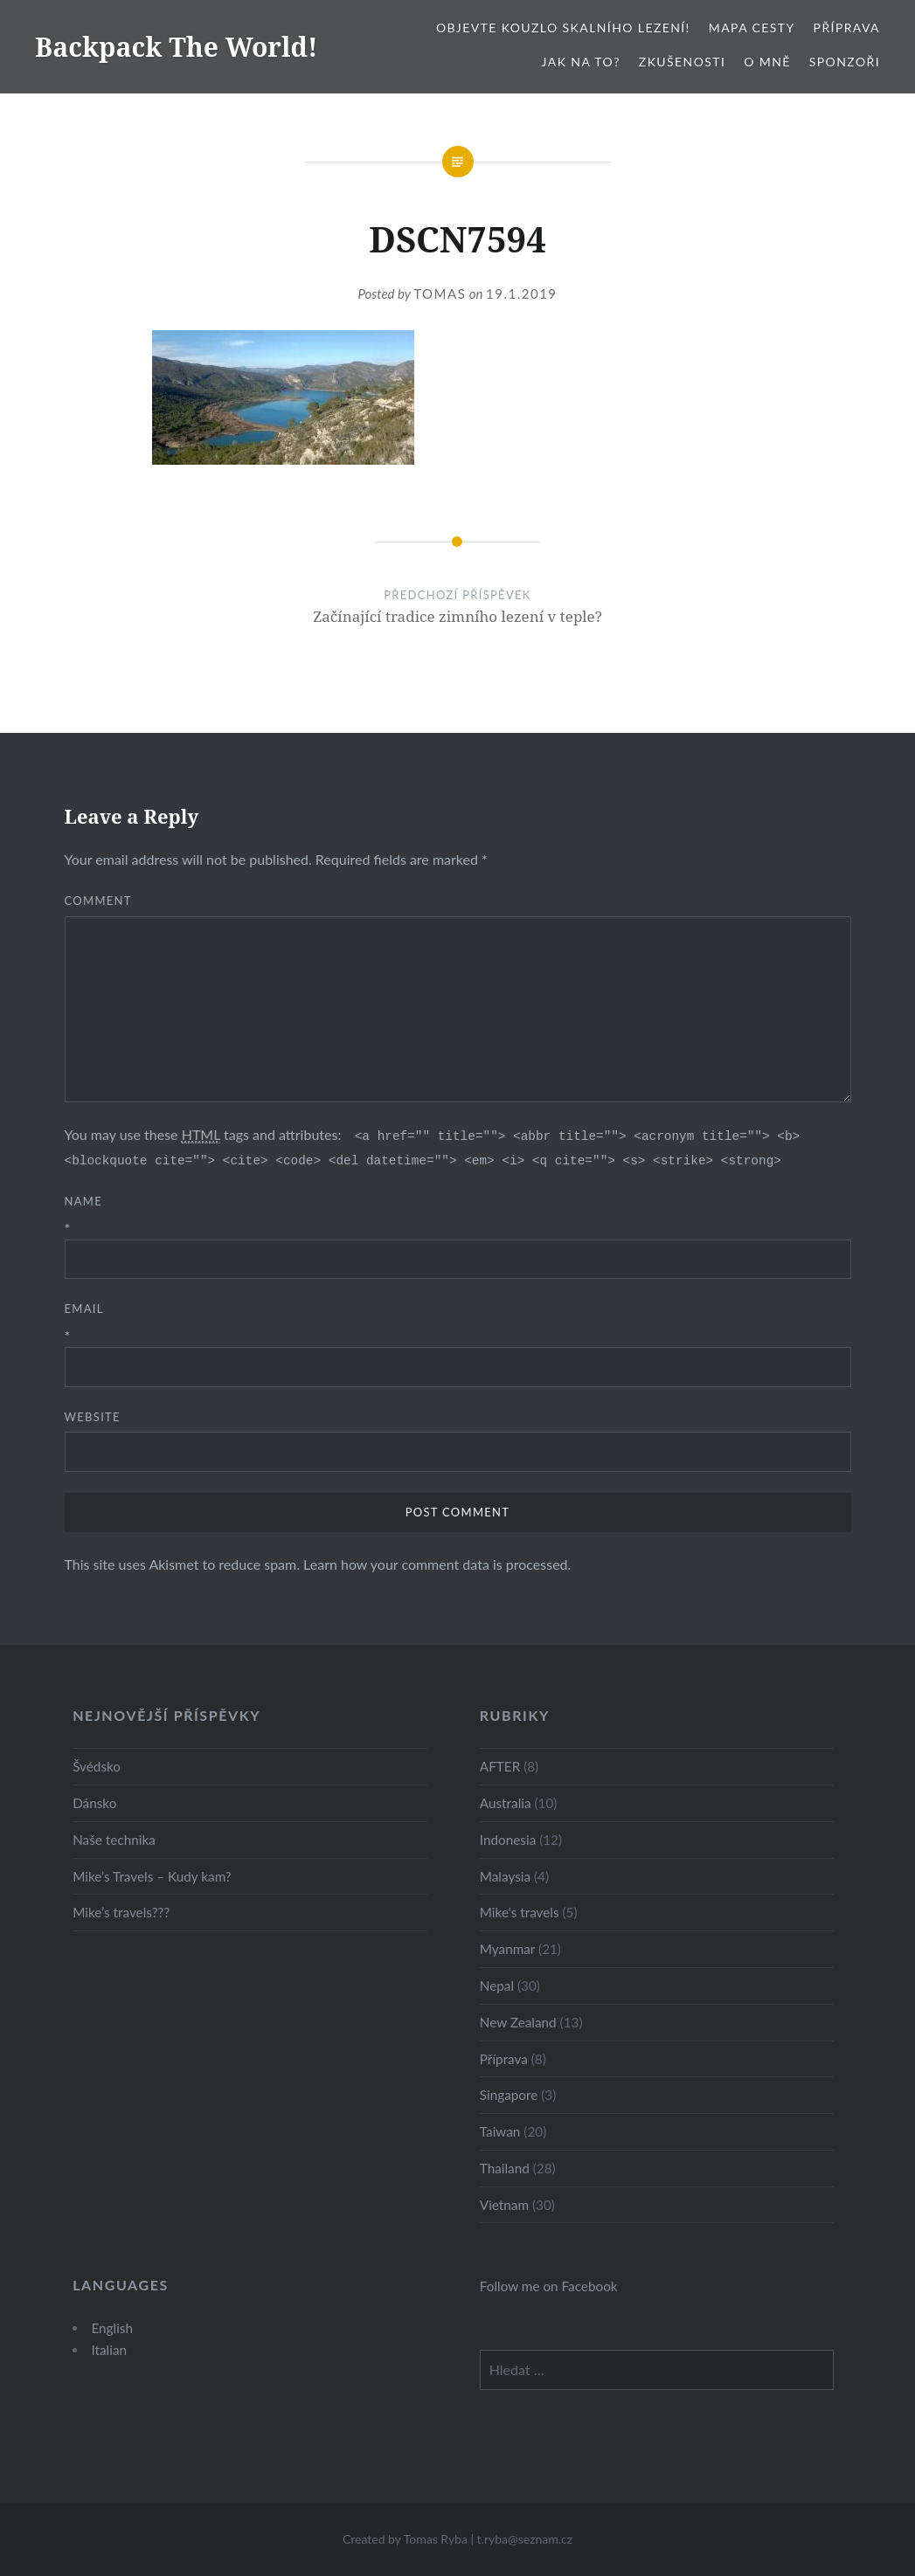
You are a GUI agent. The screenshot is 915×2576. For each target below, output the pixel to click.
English (112, 2328)
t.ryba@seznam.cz (525, 2538)
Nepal (497, 1985)
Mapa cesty (752, 27)
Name (84, 1201)
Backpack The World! (176, 47)
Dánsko (94, 1803)
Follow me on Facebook (549, 2286)
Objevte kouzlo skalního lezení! (563, 27)
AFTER (500, 1766)
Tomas (439, 293)
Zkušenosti (682, 61)
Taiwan (500, 2131)
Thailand (505, 2168)
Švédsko (97, 1766)
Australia (505, 1803)
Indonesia (508, 1839)
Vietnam (504, 2205)
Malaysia (505, 1876)
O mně (767, 61)
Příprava (847, 27)
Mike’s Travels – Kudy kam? (152, 1876)
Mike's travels (519, 1912)
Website (93, 1417)
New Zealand (518, 2022)
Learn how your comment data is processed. (437, 1564)
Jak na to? (581, 61)
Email (84, 1309)
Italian (109, 2350)
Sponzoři (844, 61)
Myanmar (507, 1949)
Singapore (509, 2095)
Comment (98, 901)
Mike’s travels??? (121, 1912)
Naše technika (114, 1839)
